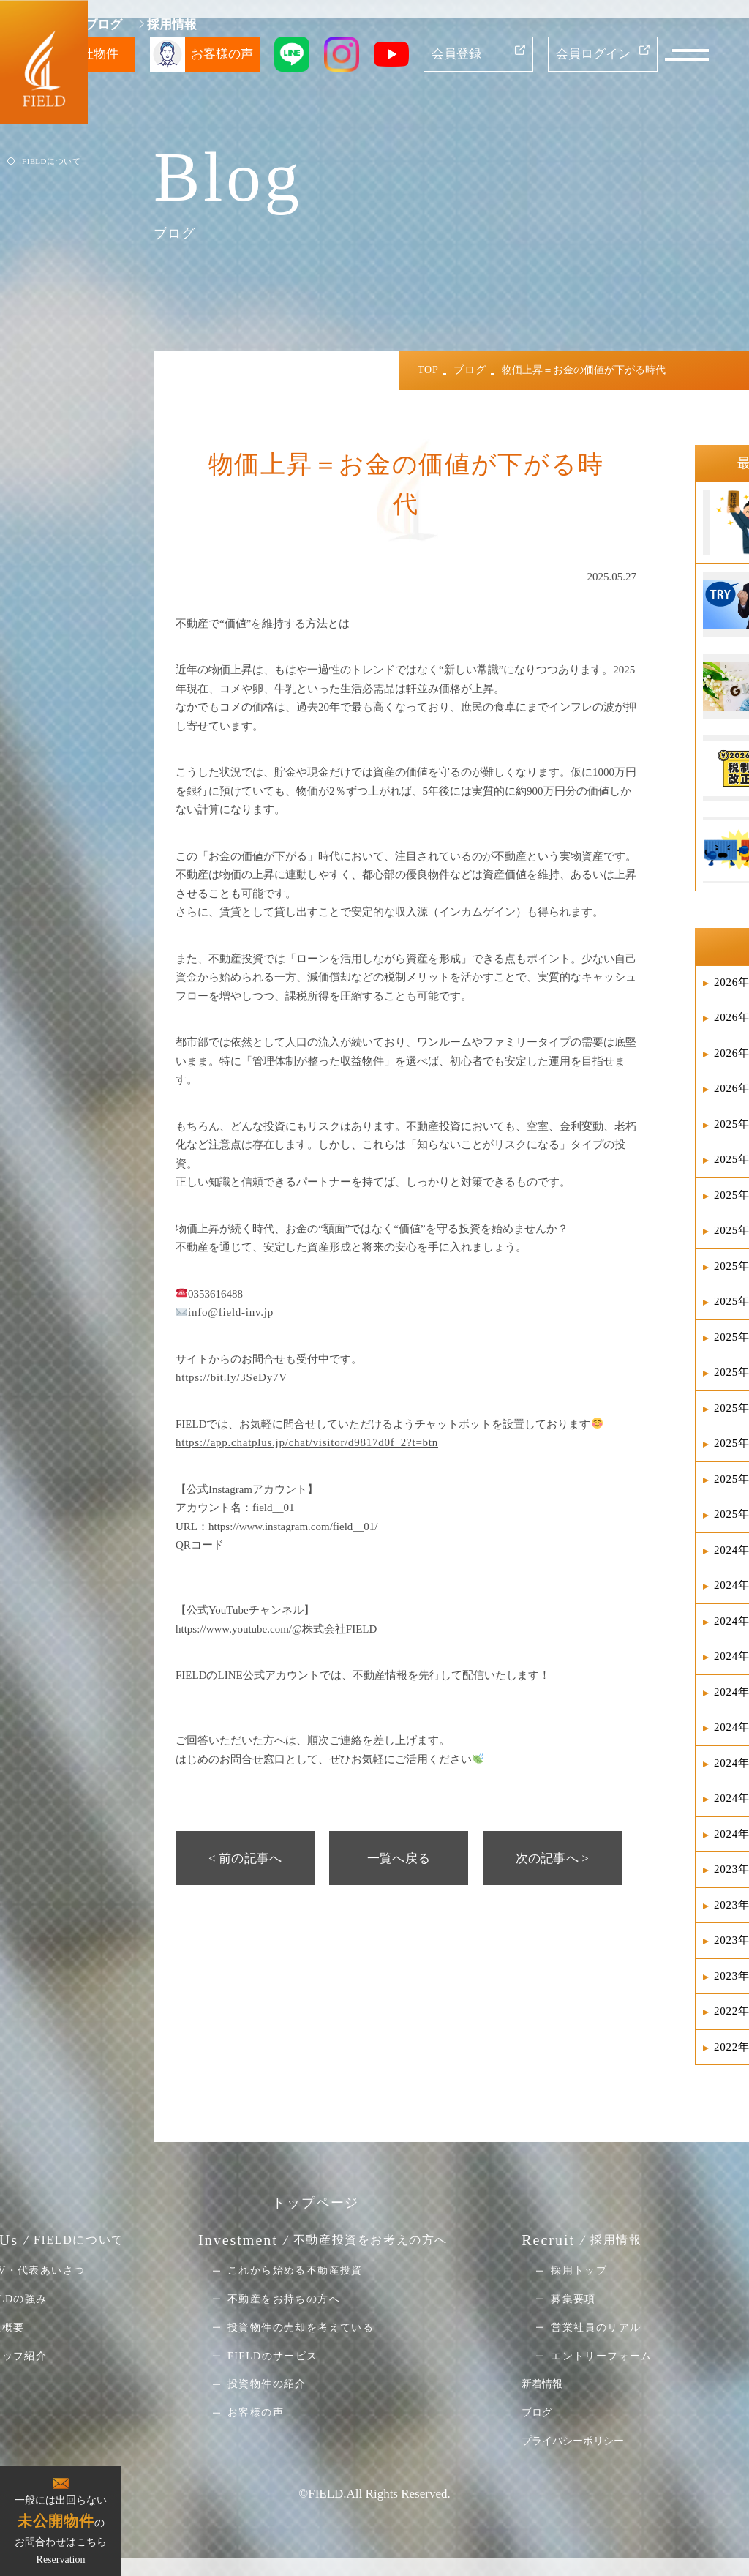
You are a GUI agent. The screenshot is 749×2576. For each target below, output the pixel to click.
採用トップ (579, 2270)
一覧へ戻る (398, 1858)
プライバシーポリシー (573, 2440)
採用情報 (172, 24)
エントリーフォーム (601, 2355)
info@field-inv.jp (231, 1312)
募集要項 (573, 2299)
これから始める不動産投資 (295, 2270)
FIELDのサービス (272, 2355)
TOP (428, 369)
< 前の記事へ (245, 1858)
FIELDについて (51, 161)
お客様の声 (255, 2412)
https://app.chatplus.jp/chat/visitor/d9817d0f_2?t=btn (307, 1442)
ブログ (103, 24)
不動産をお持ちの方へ (283, 2299)
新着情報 (542, 2383)
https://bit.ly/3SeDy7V (231, 1377)
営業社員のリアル (596, 2327)
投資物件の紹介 (266, 2383)
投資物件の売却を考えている (300, 2327)
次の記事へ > (552, 1858)
